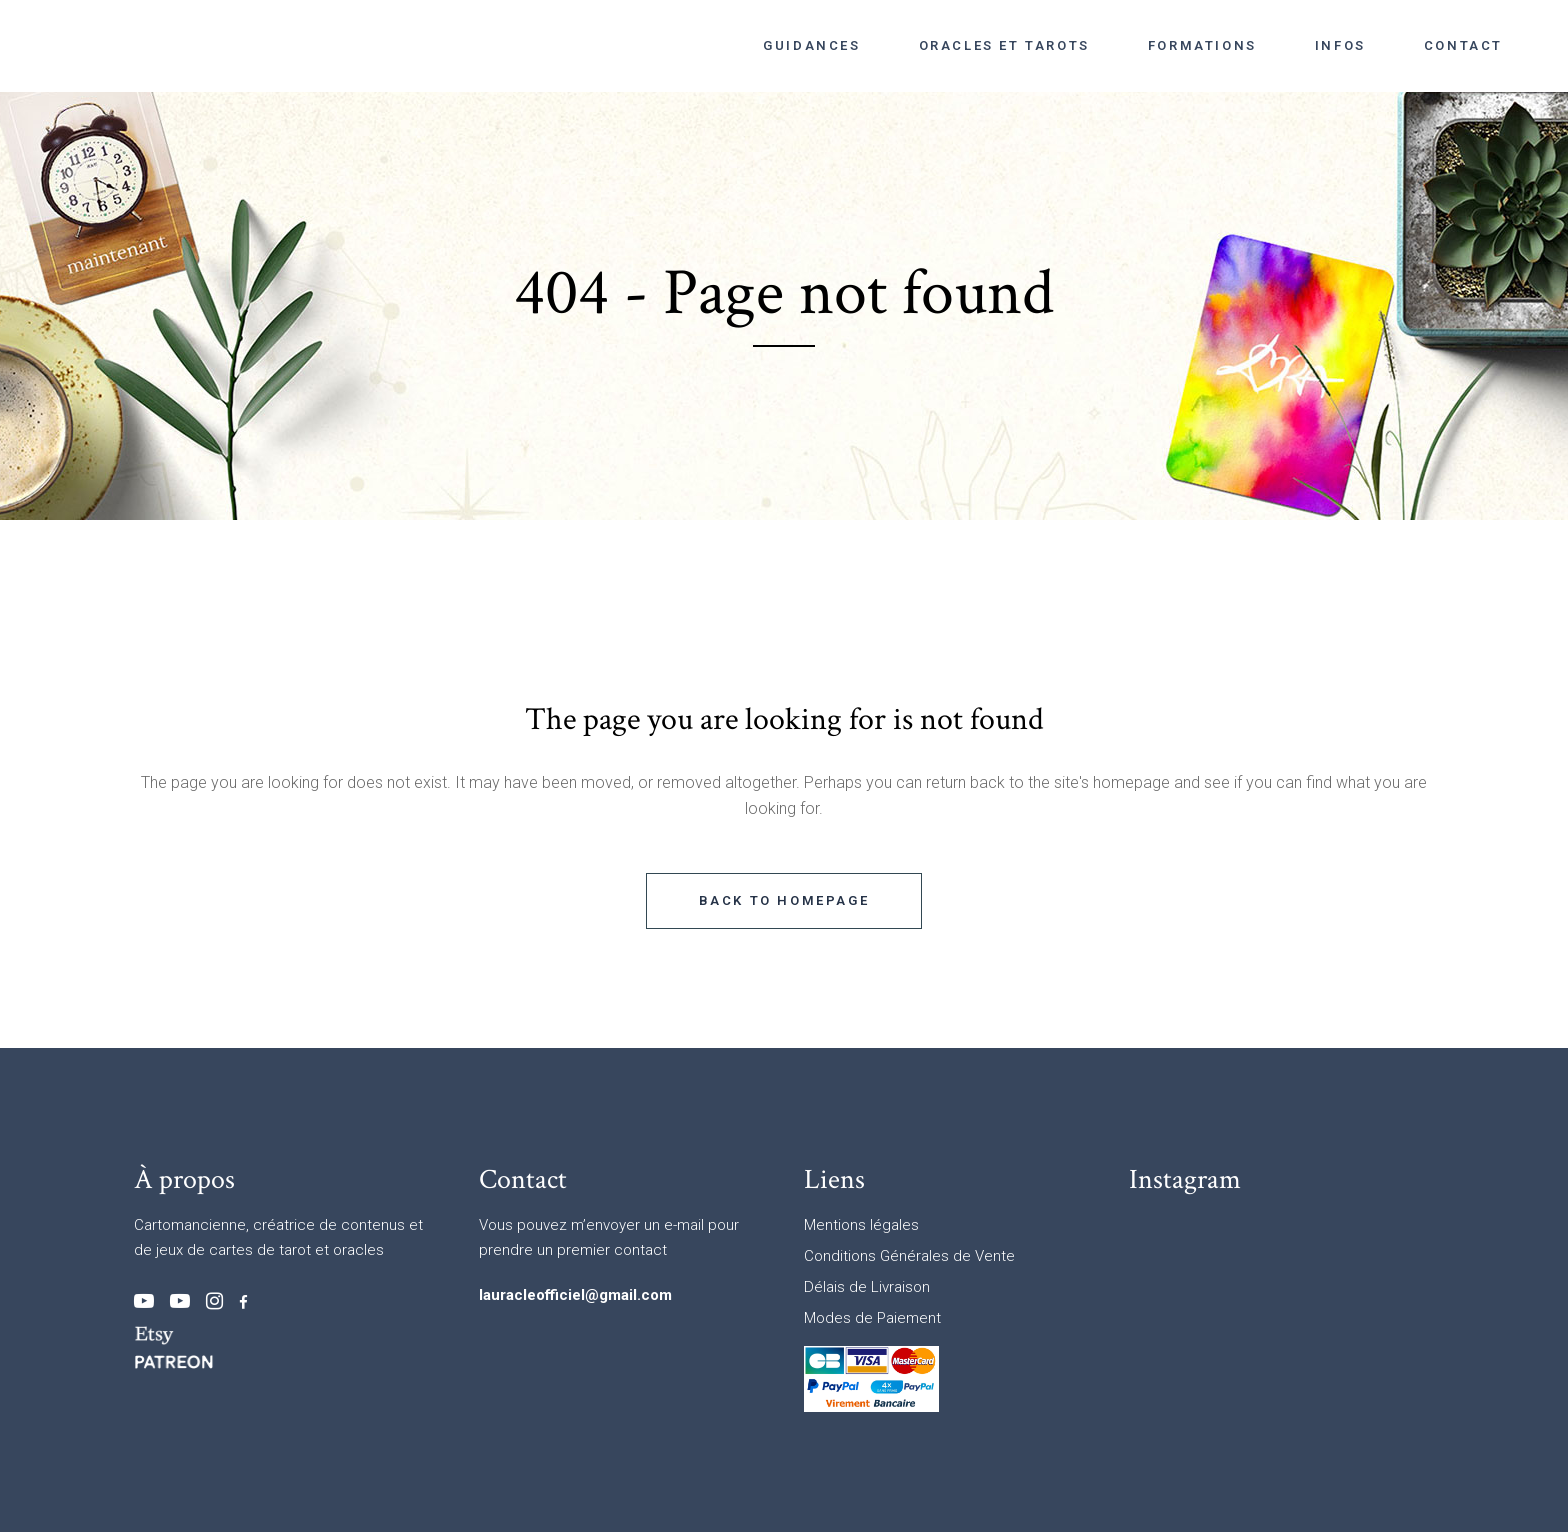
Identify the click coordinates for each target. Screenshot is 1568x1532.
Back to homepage (784, 900)
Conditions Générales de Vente (909, 1256)
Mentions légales (861, 1225)
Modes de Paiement (872, 1318)
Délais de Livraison (867, 1287)
